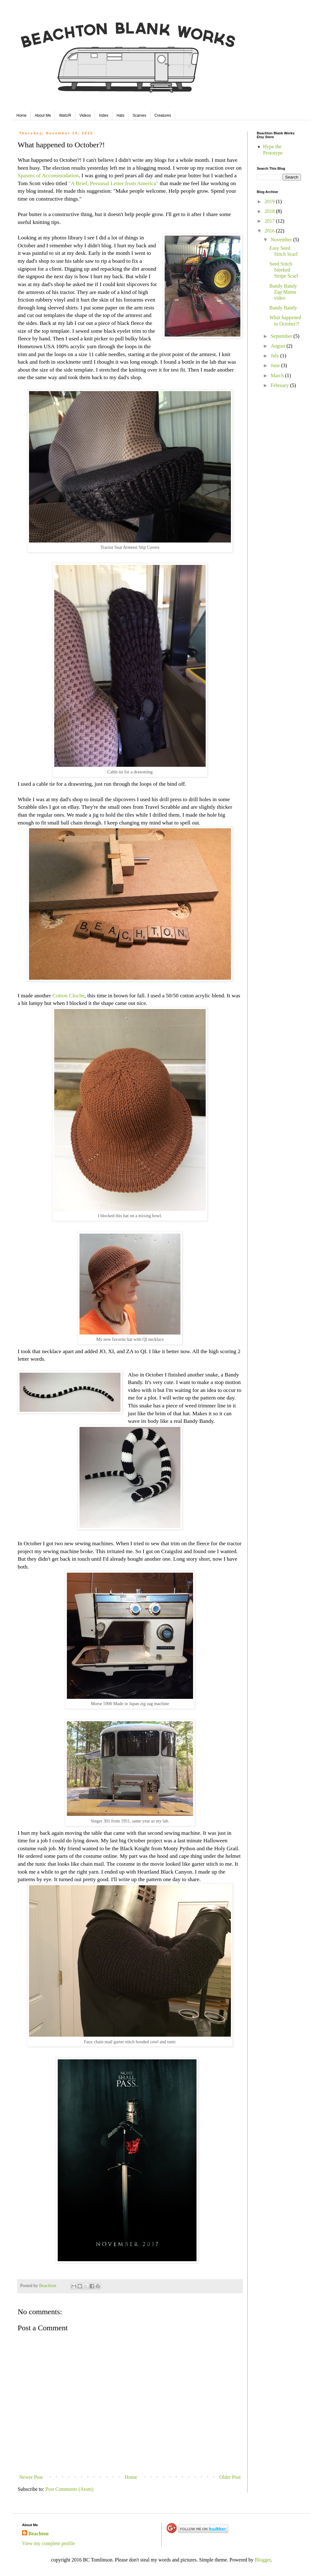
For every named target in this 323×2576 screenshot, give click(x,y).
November (282, 239)
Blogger (263, 2559)
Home (21, 115)
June (276, 365)
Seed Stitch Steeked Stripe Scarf (283, 270)
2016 (270, 230)
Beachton (38, 2533)
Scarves (139, 115)
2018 (270, 211)
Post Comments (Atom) (69, 2489)
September (282, 336)
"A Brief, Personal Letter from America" (113, 183)
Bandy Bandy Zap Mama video (283, 292)
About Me (43, 115)
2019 (270, 201)
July (275, 355)
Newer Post (31, 2477)
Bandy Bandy (283, 307)
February (280, 385)
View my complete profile (48, 2543)
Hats (120, 115)
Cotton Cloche (68, 995)
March (278, 375)
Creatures (163, 115)
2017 (270, 221)
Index (103, 115)
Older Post (230, 2477)
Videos (85, 115)
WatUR (65, 115)
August (278, 346)
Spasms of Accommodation (48, 175)
